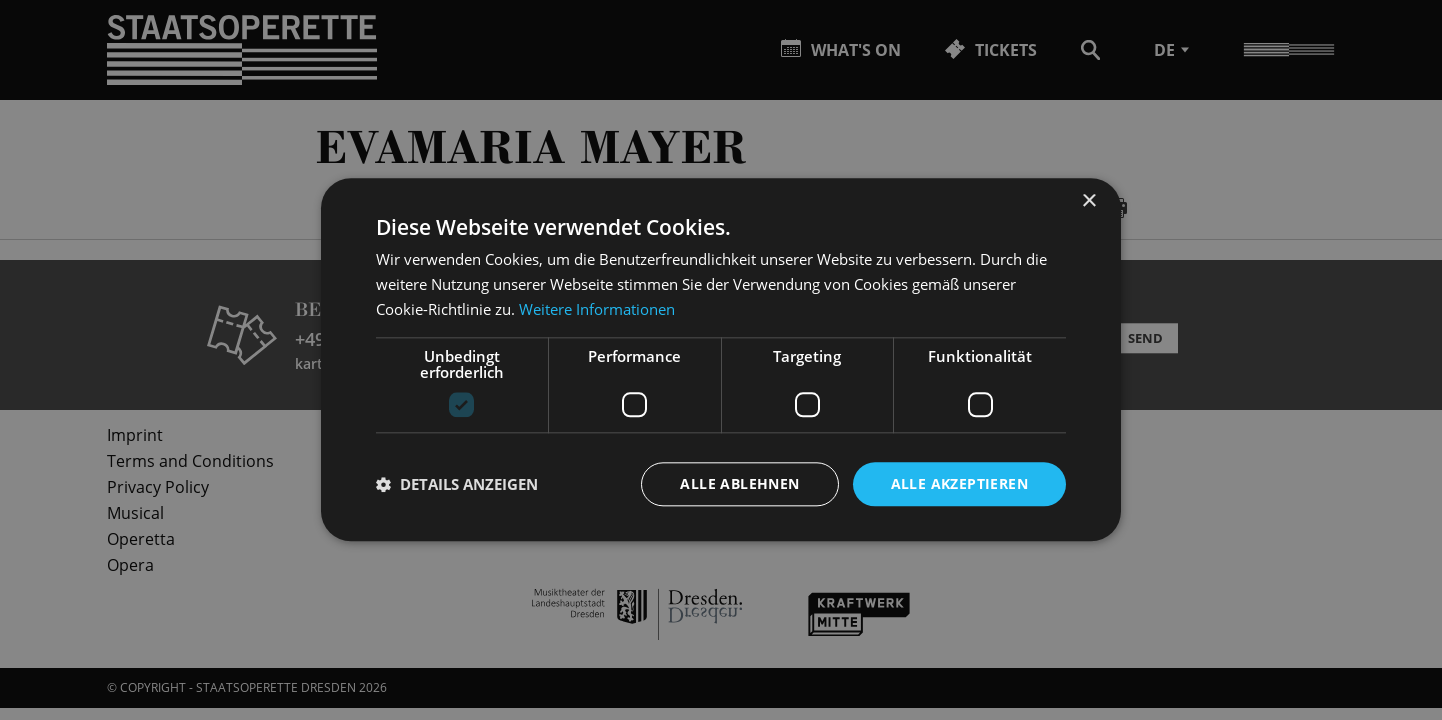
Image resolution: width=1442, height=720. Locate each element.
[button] (457, 484)
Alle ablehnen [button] (739, 483)
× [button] (1088, 201)
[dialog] (721, 360)
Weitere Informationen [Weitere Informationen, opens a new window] (597, 309)
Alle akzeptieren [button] (959, 483)
